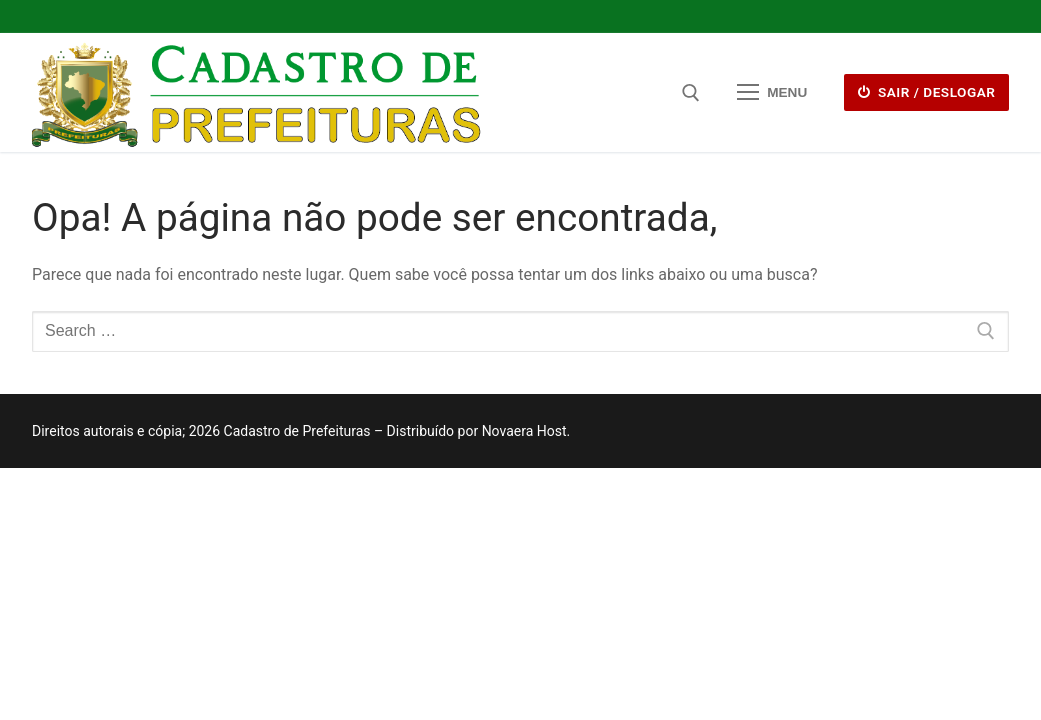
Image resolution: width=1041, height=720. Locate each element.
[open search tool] (691, 93)
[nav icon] (772, 93)
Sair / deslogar (927, 92)
